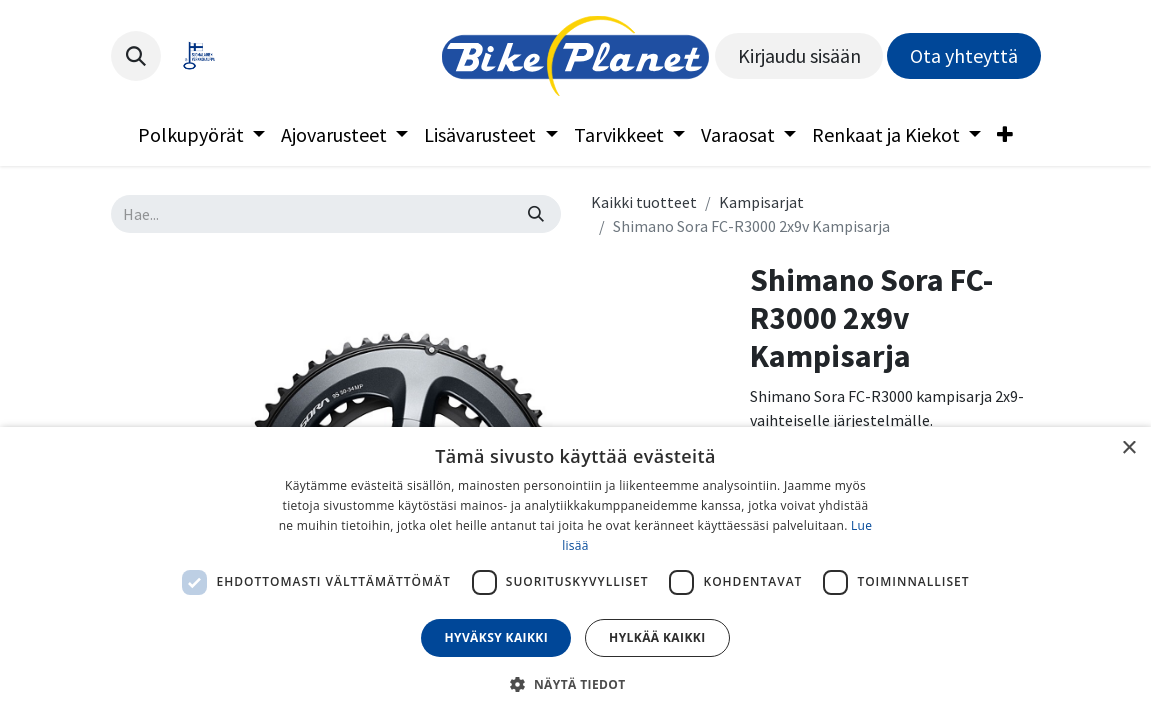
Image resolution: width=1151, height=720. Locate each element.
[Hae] (536, 214)
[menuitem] (201, 135)
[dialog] (575, 573)
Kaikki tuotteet (644, 202)
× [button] (1128, 448)
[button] (136, 56)
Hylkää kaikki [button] (657, 637)
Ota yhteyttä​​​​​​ (964, 55)
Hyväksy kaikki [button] (496, 637)
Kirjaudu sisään (799, 55)
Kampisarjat (761, 202)
